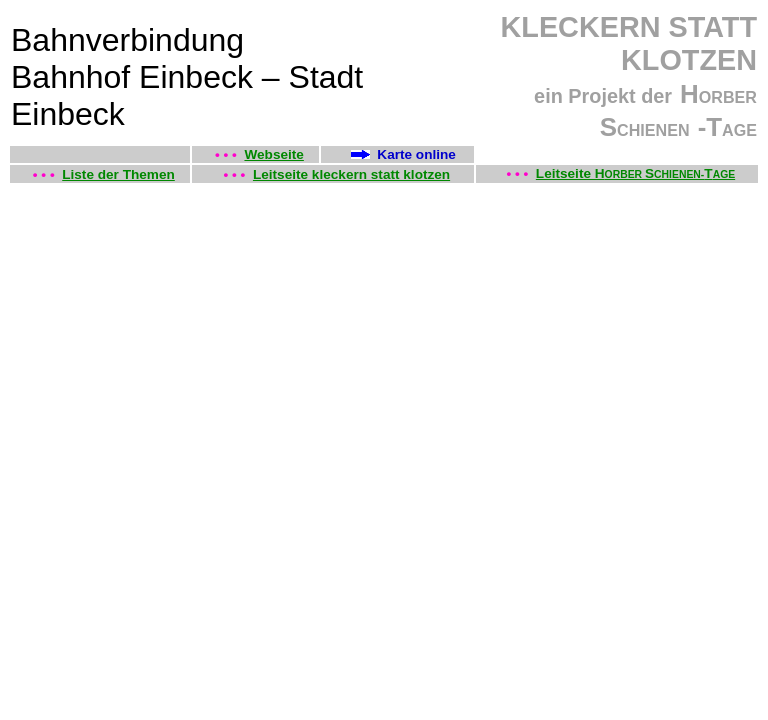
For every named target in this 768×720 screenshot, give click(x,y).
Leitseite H (570, 173)
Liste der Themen (118, 174)
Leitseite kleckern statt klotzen (351, 174)
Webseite (273, 154)
